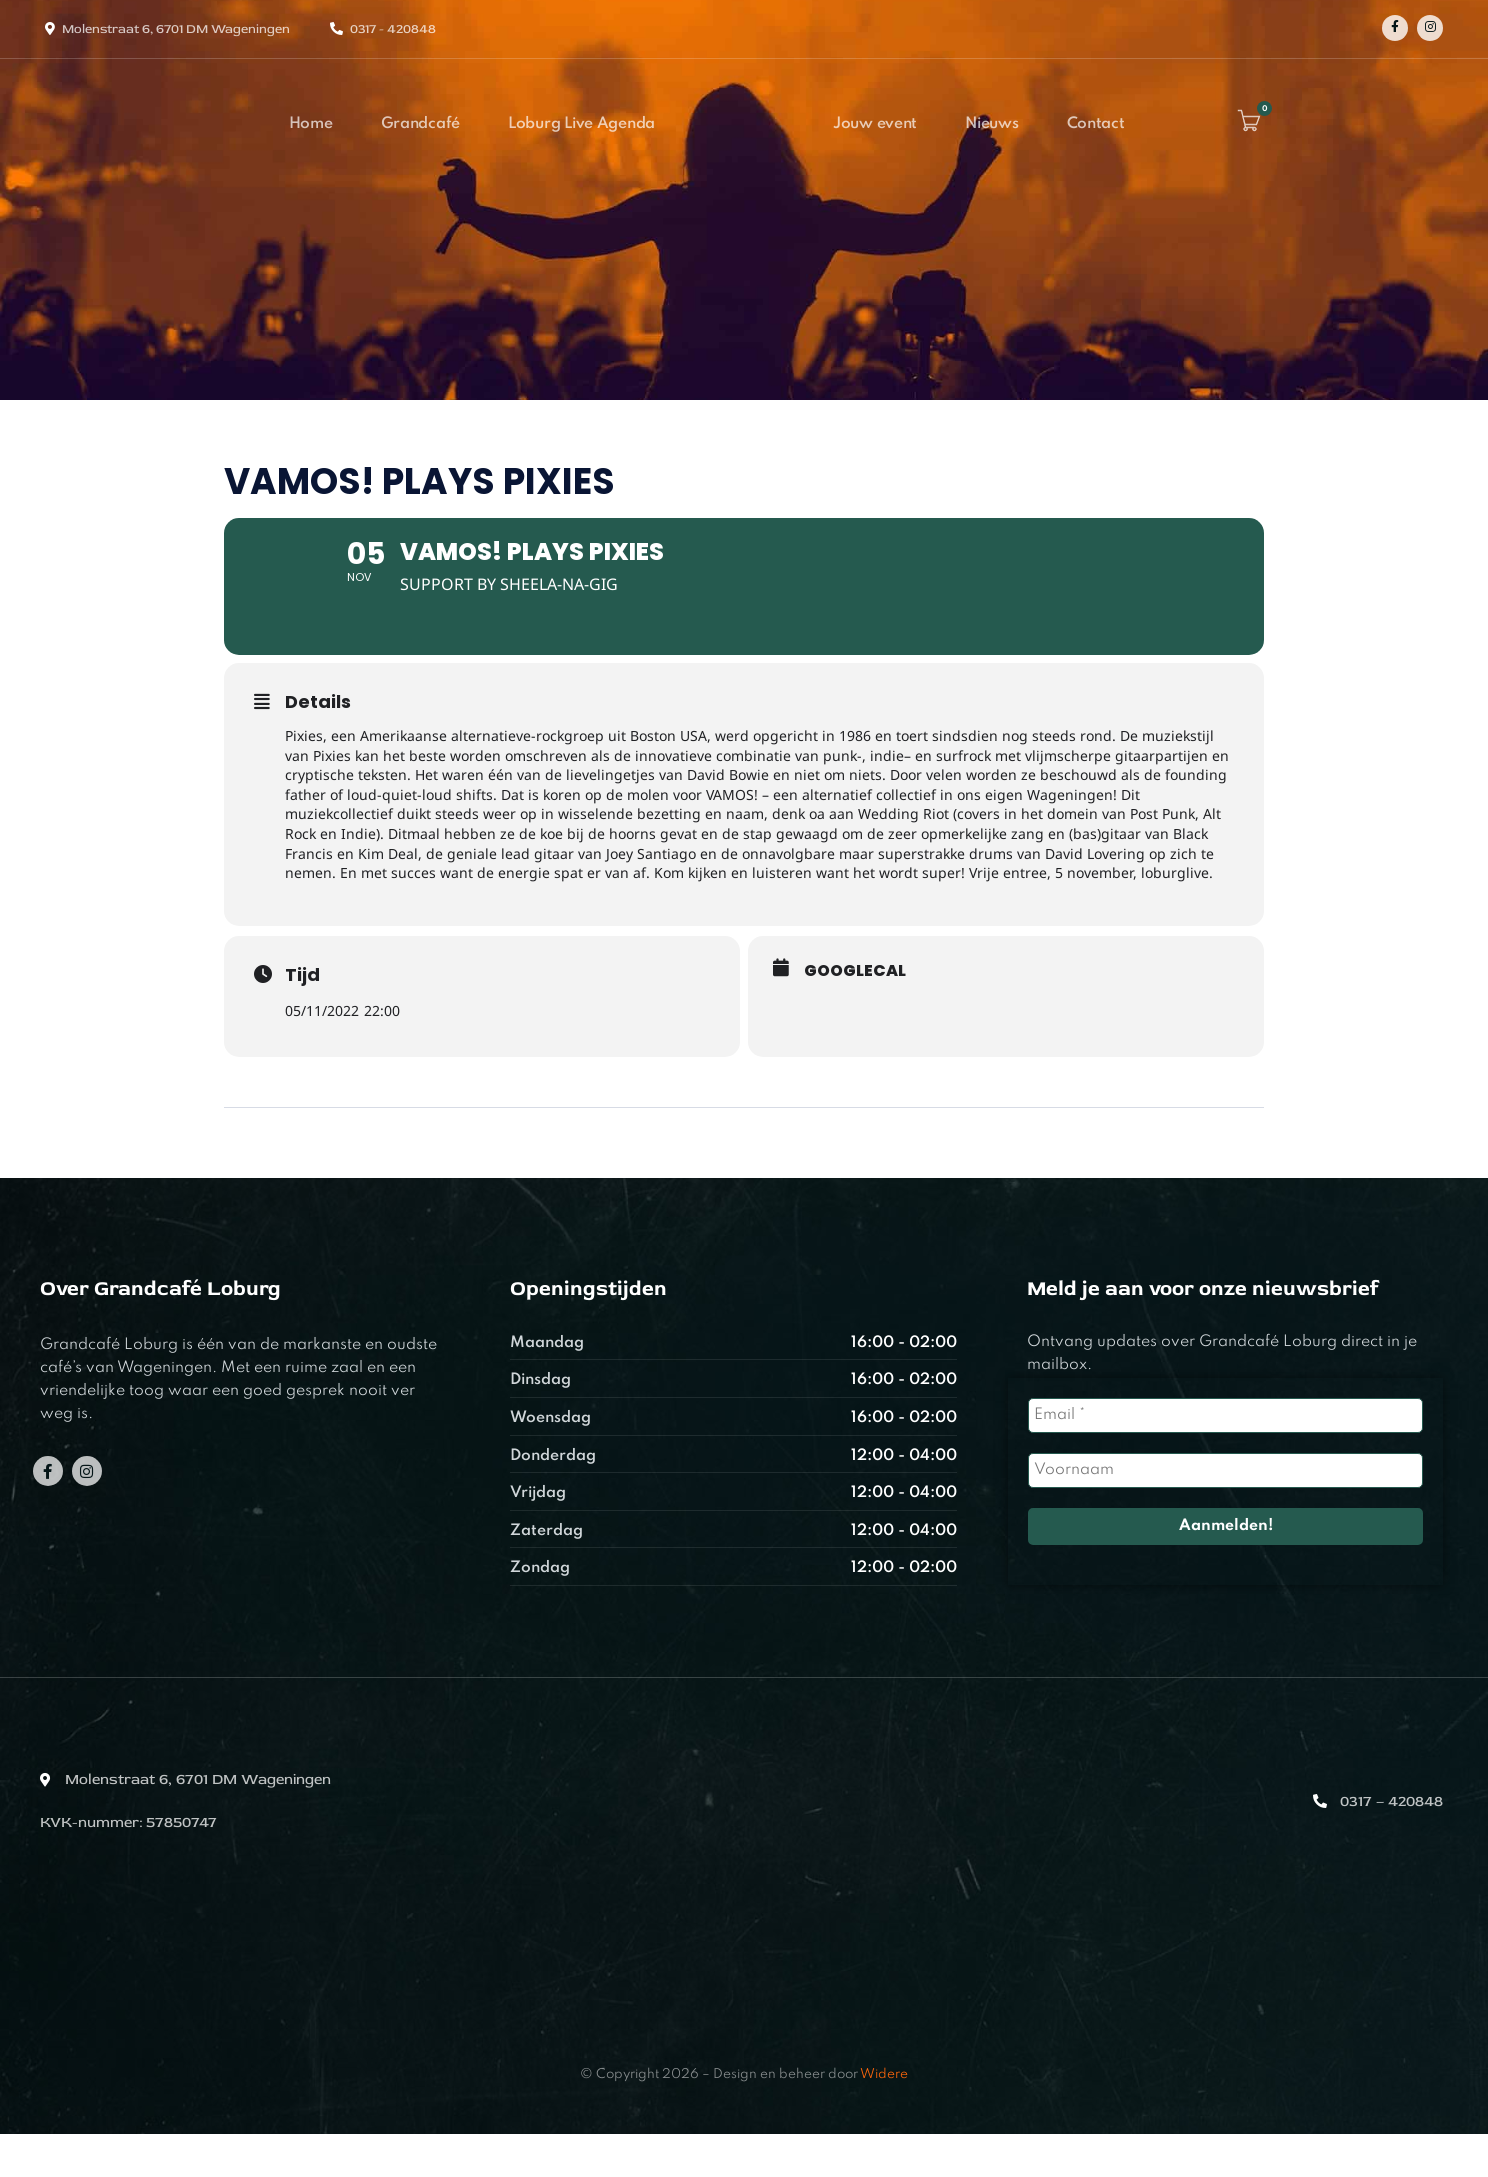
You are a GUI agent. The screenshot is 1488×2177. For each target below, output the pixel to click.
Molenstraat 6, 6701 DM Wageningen (176, 29)
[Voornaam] (1226, 1513)
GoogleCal (855, 1014)
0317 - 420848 (393, 29)
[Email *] (1226, 1458)
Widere (884, 2117)
